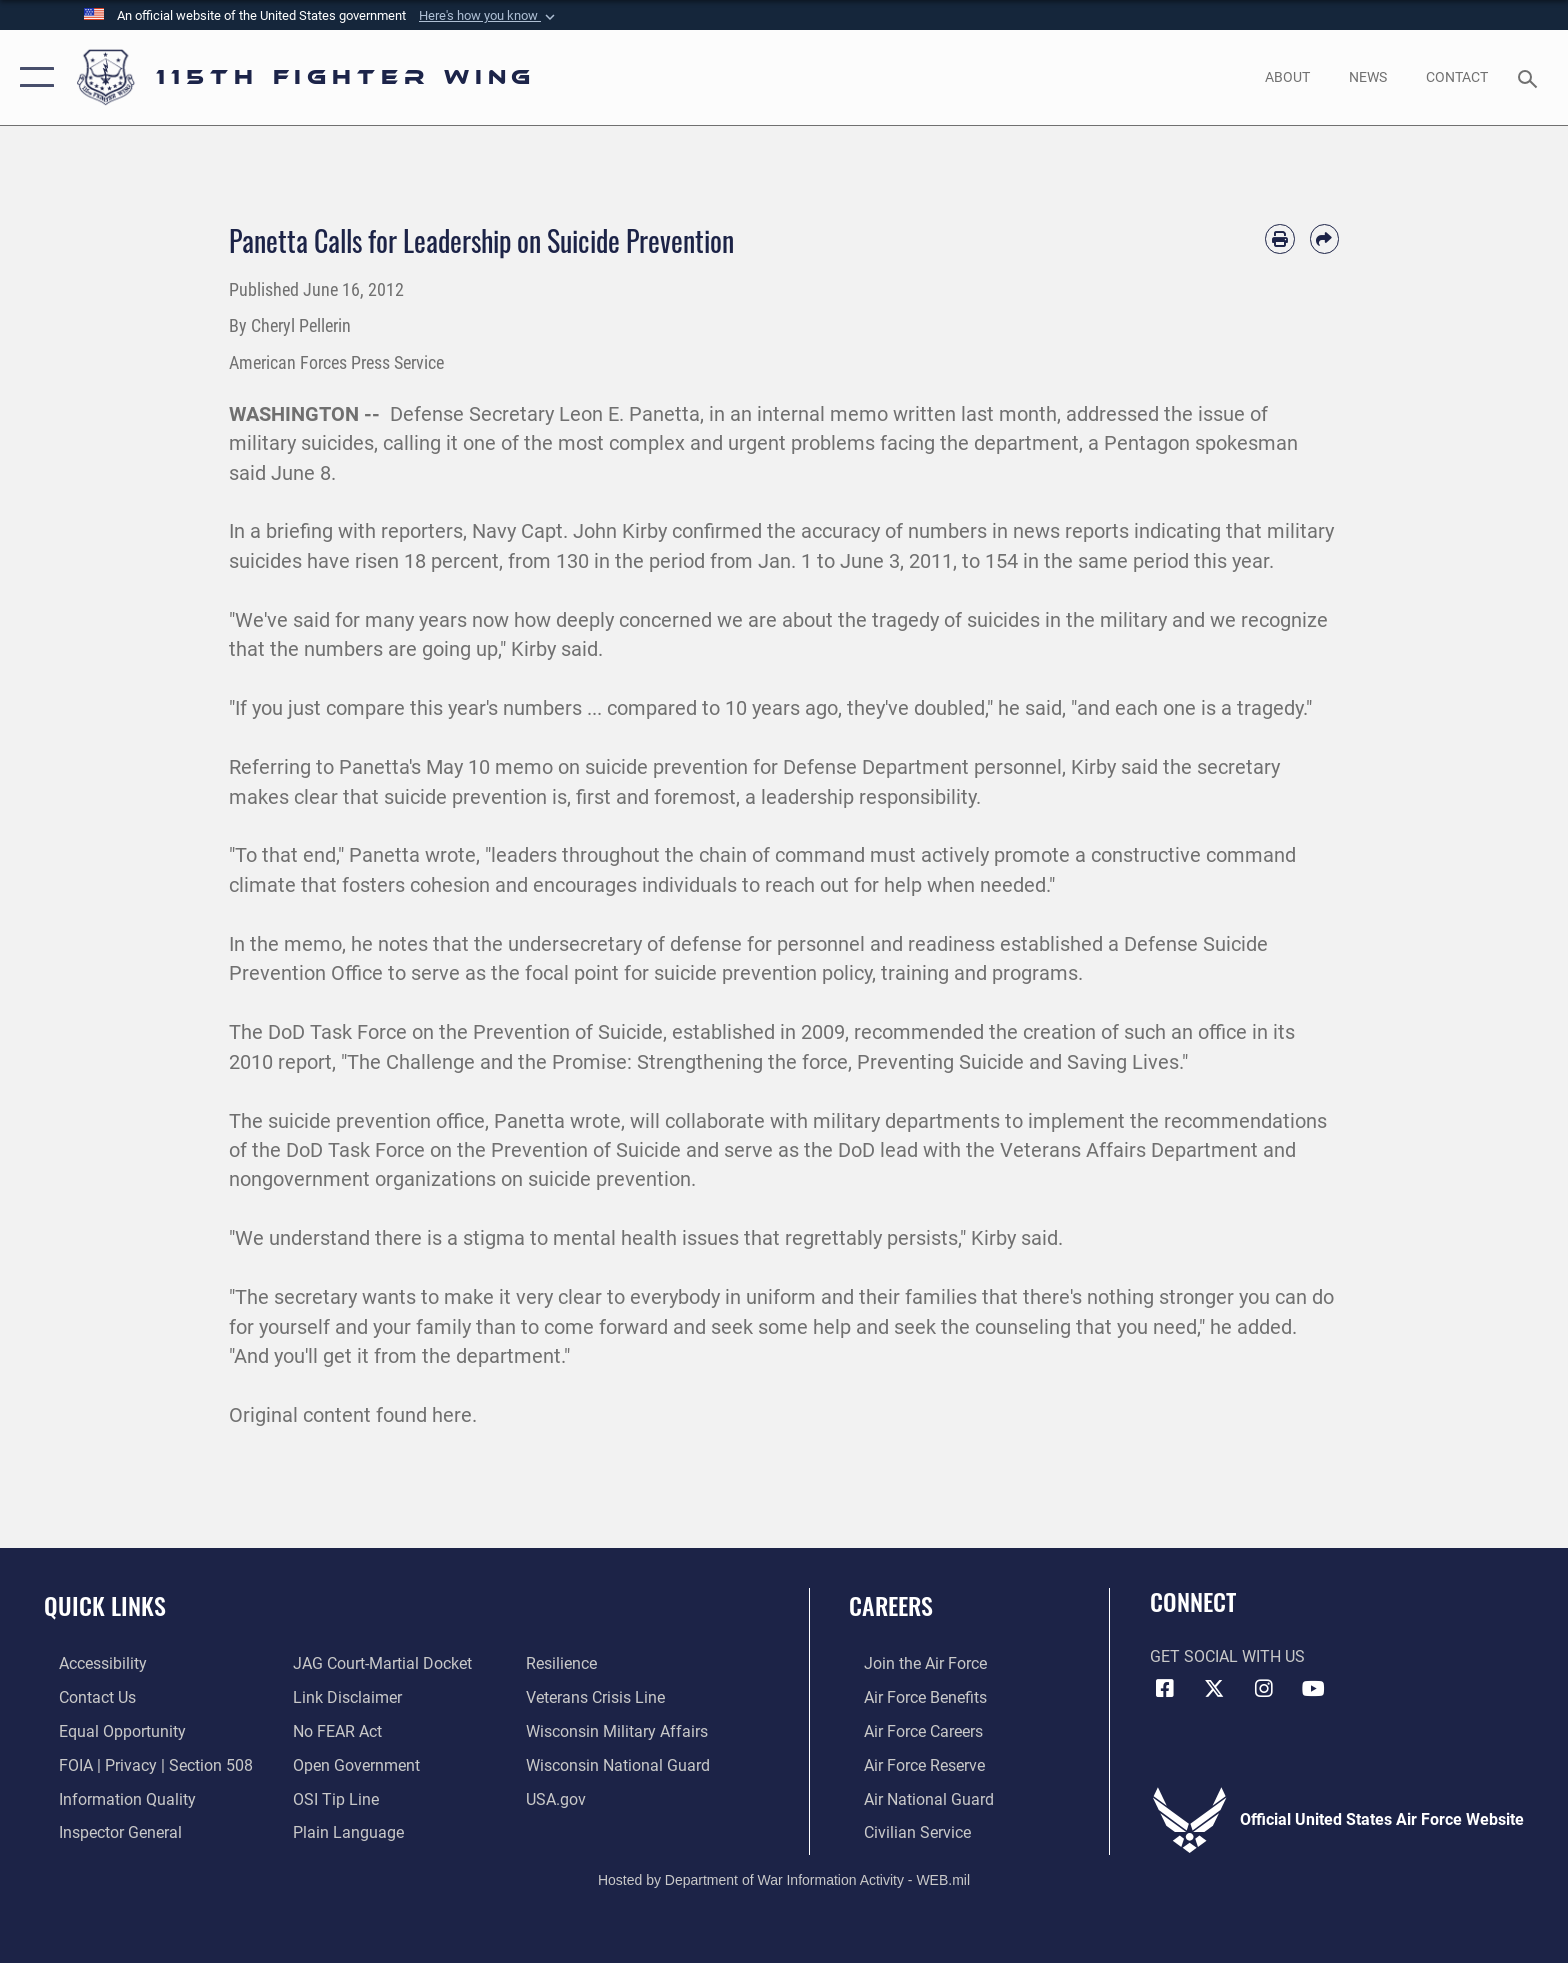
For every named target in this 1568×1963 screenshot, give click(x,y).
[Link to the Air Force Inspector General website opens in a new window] (105, 1830)
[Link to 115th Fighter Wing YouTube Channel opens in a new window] (1314, 1689)
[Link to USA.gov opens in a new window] (561, 1797)
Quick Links (105, 1605)
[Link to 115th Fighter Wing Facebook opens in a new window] (1165, 1689)
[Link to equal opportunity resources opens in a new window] (107, 1730)
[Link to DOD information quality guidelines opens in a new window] (112, 1797)
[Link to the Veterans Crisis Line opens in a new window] (600, 1697)
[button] (489, 16)
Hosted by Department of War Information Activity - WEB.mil (784, 1878)
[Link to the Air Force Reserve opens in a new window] (909, 1764)
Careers (891, 1605)
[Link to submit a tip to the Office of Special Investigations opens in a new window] (331, 1797)
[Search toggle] (1530, 77)
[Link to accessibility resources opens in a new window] (88, 1663)
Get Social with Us (1227, 1656)
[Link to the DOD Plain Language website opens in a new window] (343, 1830)
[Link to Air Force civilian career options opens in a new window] (902, 1830)
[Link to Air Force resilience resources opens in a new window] (566, 1663)
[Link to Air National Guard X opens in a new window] (1214, 1689)
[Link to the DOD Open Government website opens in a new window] (351, 1764)
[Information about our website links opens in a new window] (342, 1697)
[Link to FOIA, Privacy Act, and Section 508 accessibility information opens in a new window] (141, 1764)
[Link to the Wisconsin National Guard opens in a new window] (623, 1764)
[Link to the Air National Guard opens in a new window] (914, 1797)
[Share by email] (1324, 238)
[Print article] (1279, 238)
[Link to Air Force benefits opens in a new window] (910, 1697)
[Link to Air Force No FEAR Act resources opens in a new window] (332, 1730)
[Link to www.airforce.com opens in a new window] (910, 1663)
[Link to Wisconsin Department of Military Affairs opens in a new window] (622, 1730)
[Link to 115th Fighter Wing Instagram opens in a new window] (1264, 1689)
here (452, 1415)
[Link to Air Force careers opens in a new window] (908, 1730)
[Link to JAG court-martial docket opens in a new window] (377, 1663)
